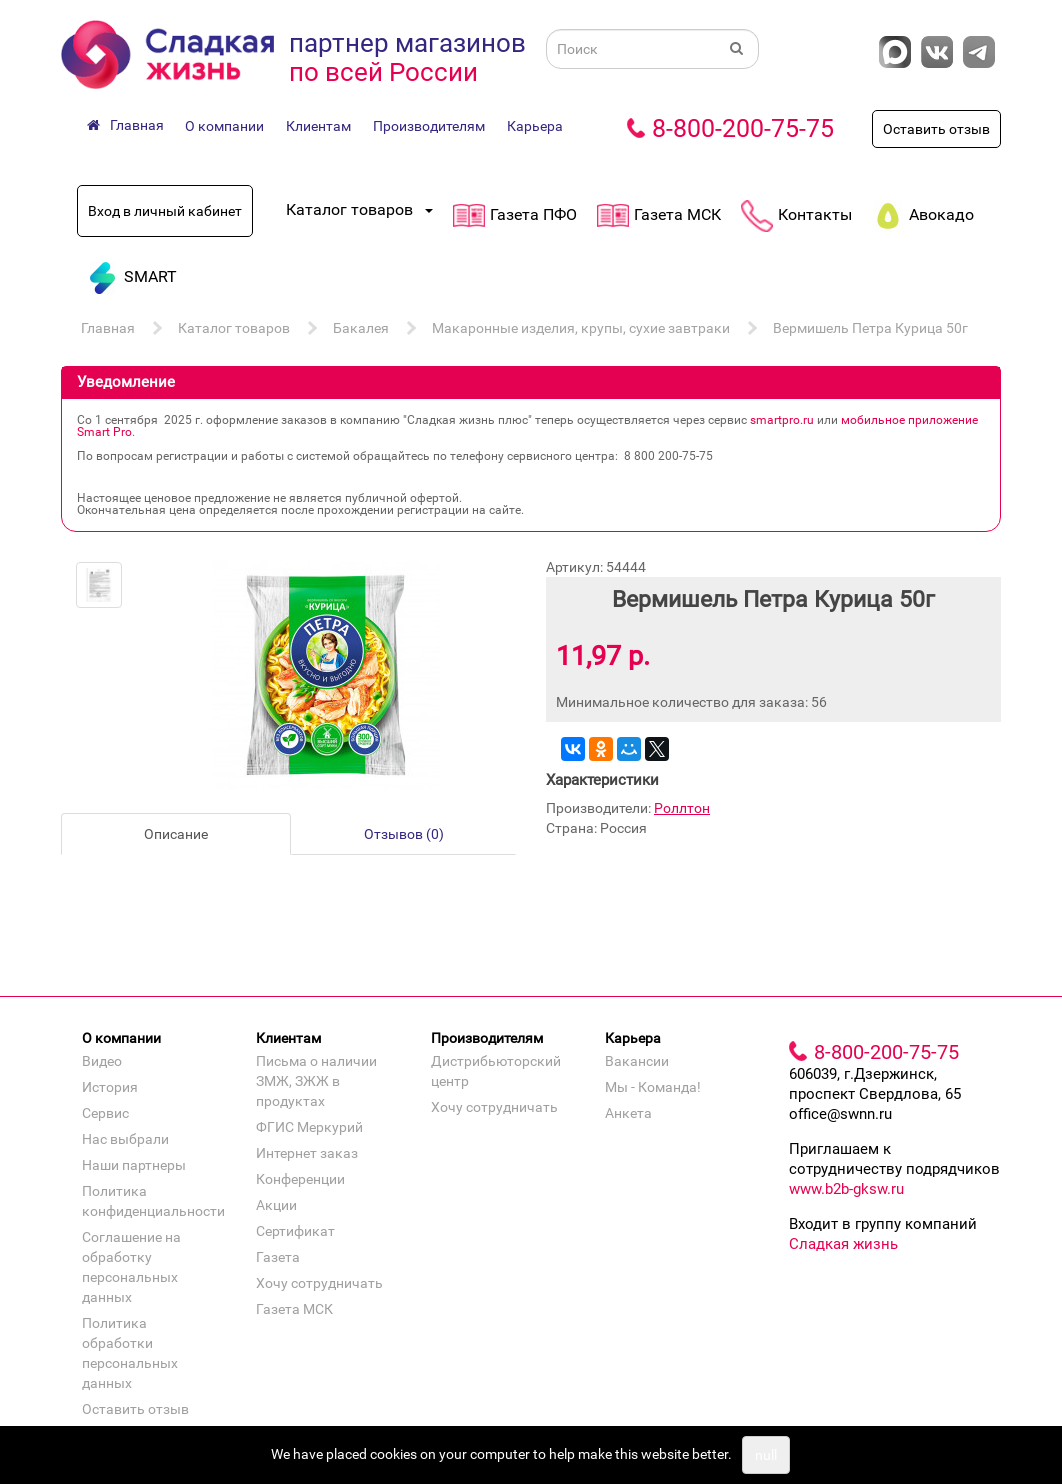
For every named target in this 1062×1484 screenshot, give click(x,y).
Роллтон (682, 808)
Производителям (429, 126)
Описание (176, 834)
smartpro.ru (782, 420)
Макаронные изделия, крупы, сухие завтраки (581, 328)
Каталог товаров (234, 328)
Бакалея (361, 328)
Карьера (535, 126)
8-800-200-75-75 (743, 128)
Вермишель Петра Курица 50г (870, 328)
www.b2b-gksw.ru (846, 1189)
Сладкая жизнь (843, 1244)
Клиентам (318, 126)
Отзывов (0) (404, 834)
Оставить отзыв (936, 129)
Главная (108, 328)
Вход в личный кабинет (165, 211)
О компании (224, 126)
